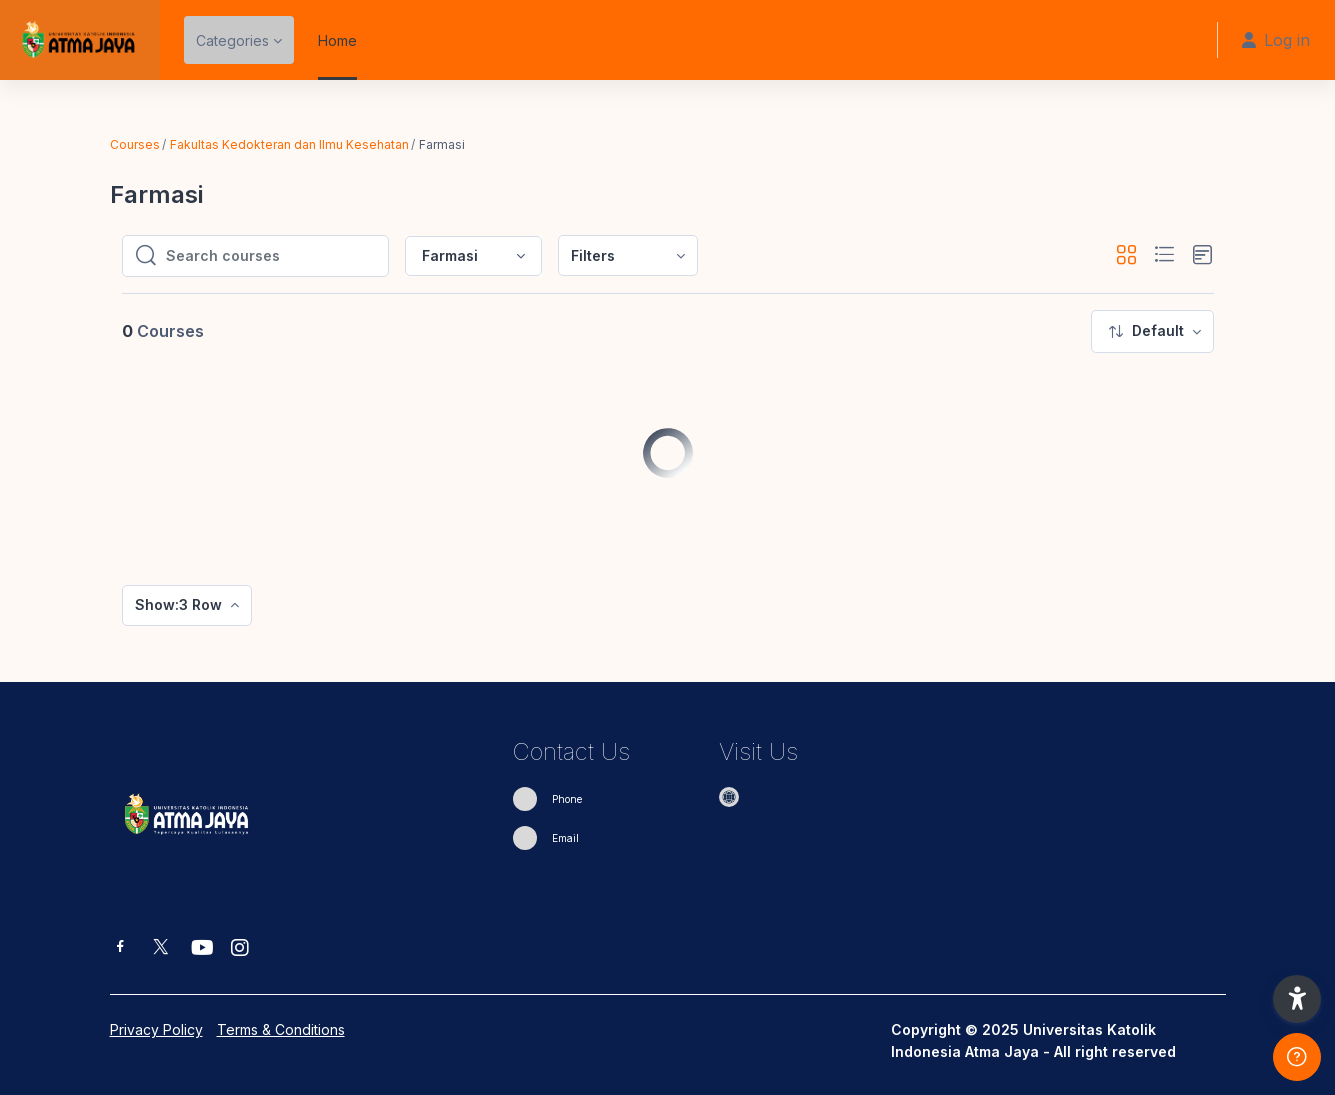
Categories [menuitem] (232, 40)
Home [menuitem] (337, 40)
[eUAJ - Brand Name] (80, 40)
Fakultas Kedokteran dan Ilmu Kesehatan (289, 144)
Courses (135, 144)
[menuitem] (628, 255)
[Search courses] (271, 256)
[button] (1126, 255)
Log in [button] (1276, 40)
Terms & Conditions (281, 1029)
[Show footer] (1297, 1057)
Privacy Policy (156, 1029)
